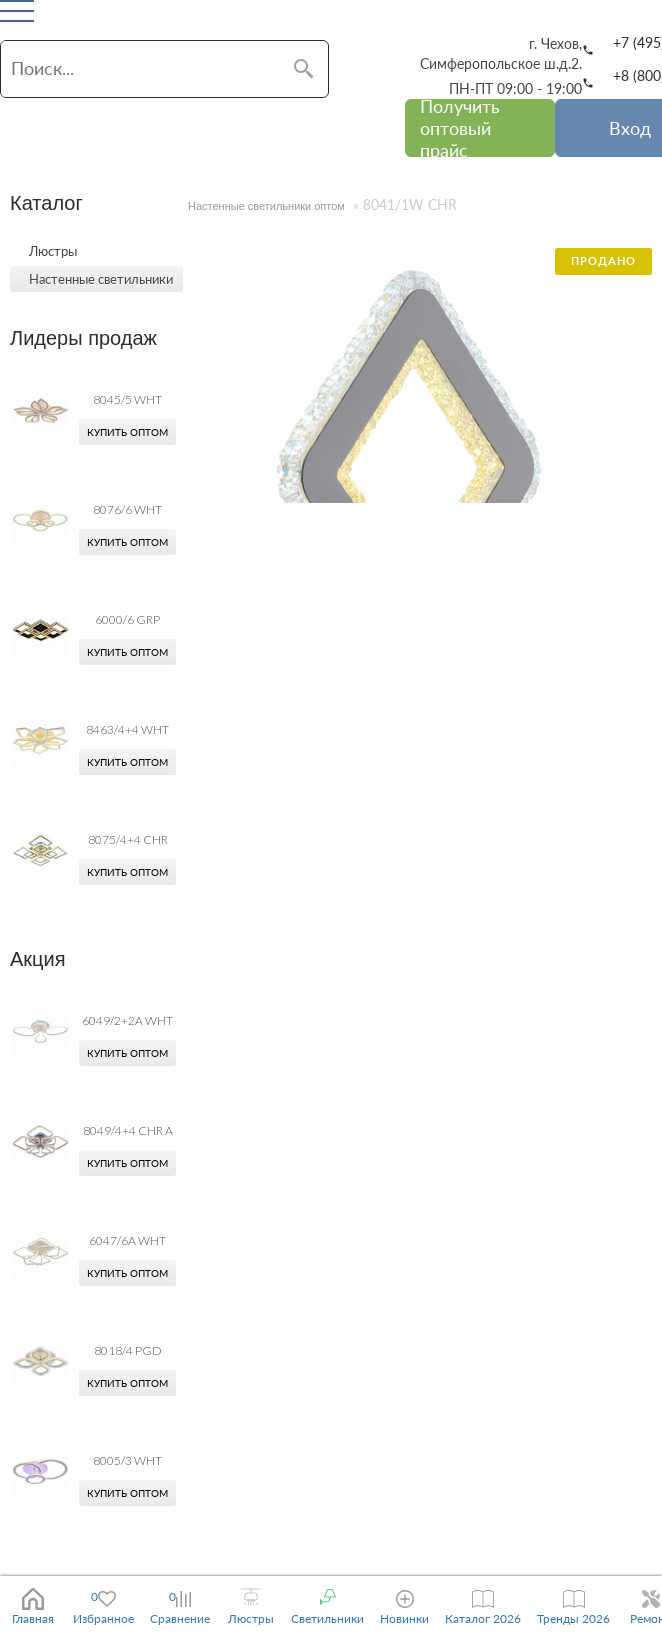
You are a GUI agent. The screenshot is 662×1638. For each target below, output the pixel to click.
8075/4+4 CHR (128, 839)
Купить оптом (127, 432)
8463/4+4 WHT (127, 729)
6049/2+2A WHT (127, 1020)
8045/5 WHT (127, 399)
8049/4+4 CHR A (128, 1130)
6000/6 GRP (127, 619)
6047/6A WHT (127, 1240)
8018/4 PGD (128, 1350)
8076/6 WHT (127, 509)
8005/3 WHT (127, 1460)
